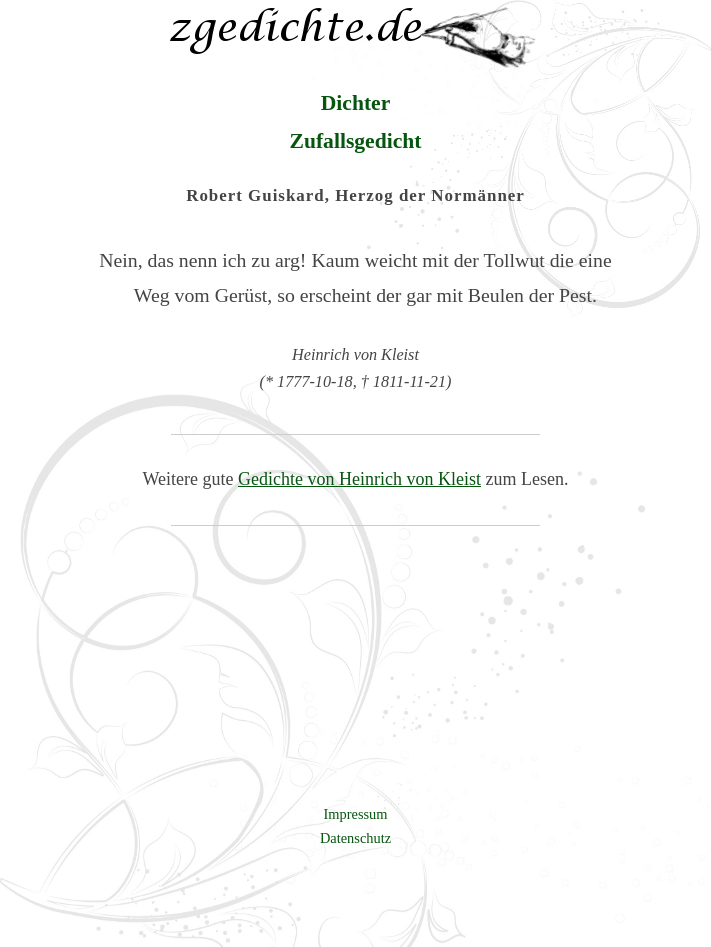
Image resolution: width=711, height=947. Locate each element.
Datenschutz (355, 838)
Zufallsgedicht (356, 141)
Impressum (356, 814)
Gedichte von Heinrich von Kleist (359, 479)
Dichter (356, 103)
